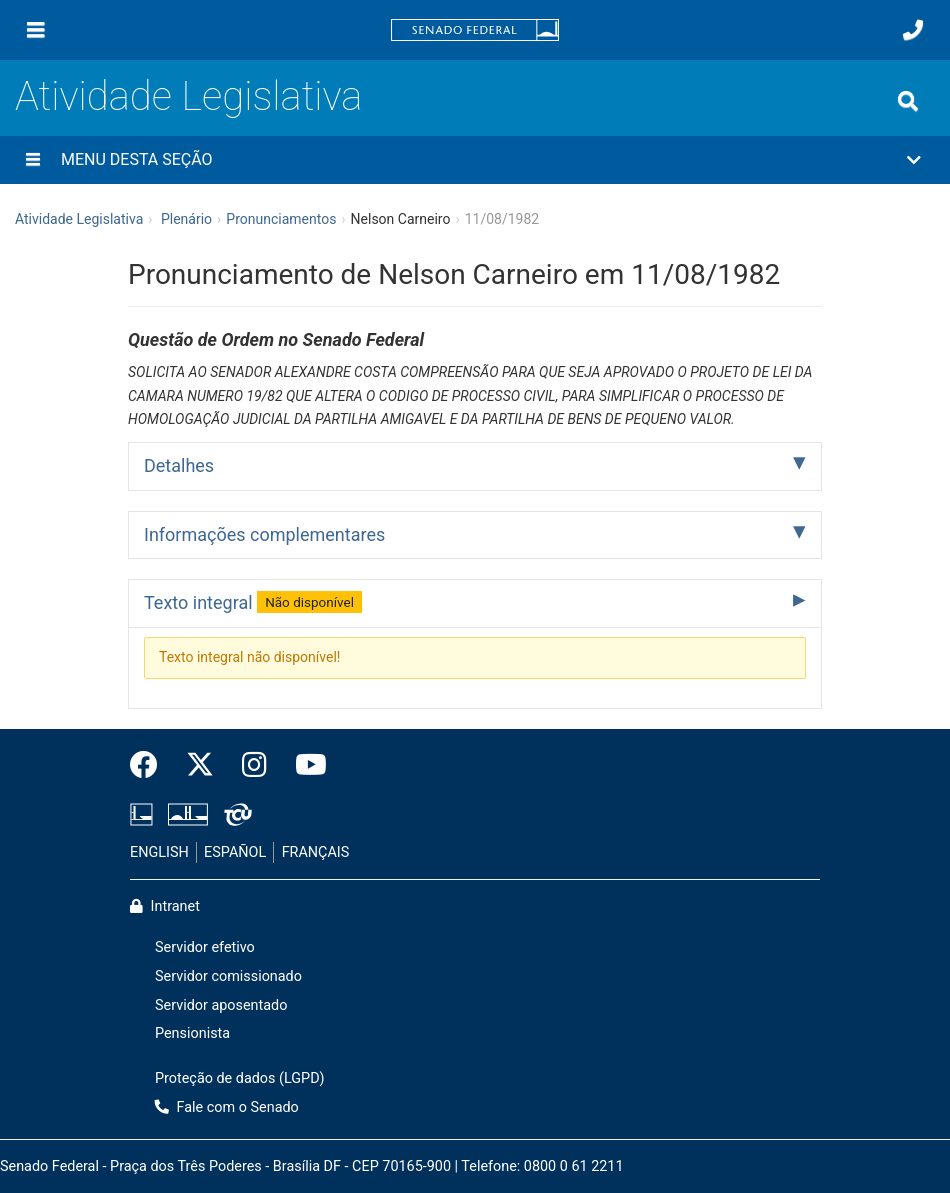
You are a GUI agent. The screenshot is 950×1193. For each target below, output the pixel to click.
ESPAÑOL (235, 852)
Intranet (165, 906)
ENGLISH (159, 852)
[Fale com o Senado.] (913, 30)
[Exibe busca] (908, 101)
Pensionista (192, 1033)
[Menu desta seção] (33, 160)
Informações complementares (264, 534)
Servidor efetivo (205, 947)
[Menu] (36, 30)
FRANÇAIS (316, 852)
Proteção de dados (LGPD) (240, 1078)
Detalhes (179, 465)
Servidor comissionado (228, 976)
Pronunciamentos (281, 219)
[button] (475, 160)
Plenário (186, 219)
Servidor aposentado (221, 1005)
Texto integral (253, 602)
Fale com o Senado (227, 1107)
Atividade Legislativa (188, 96)
